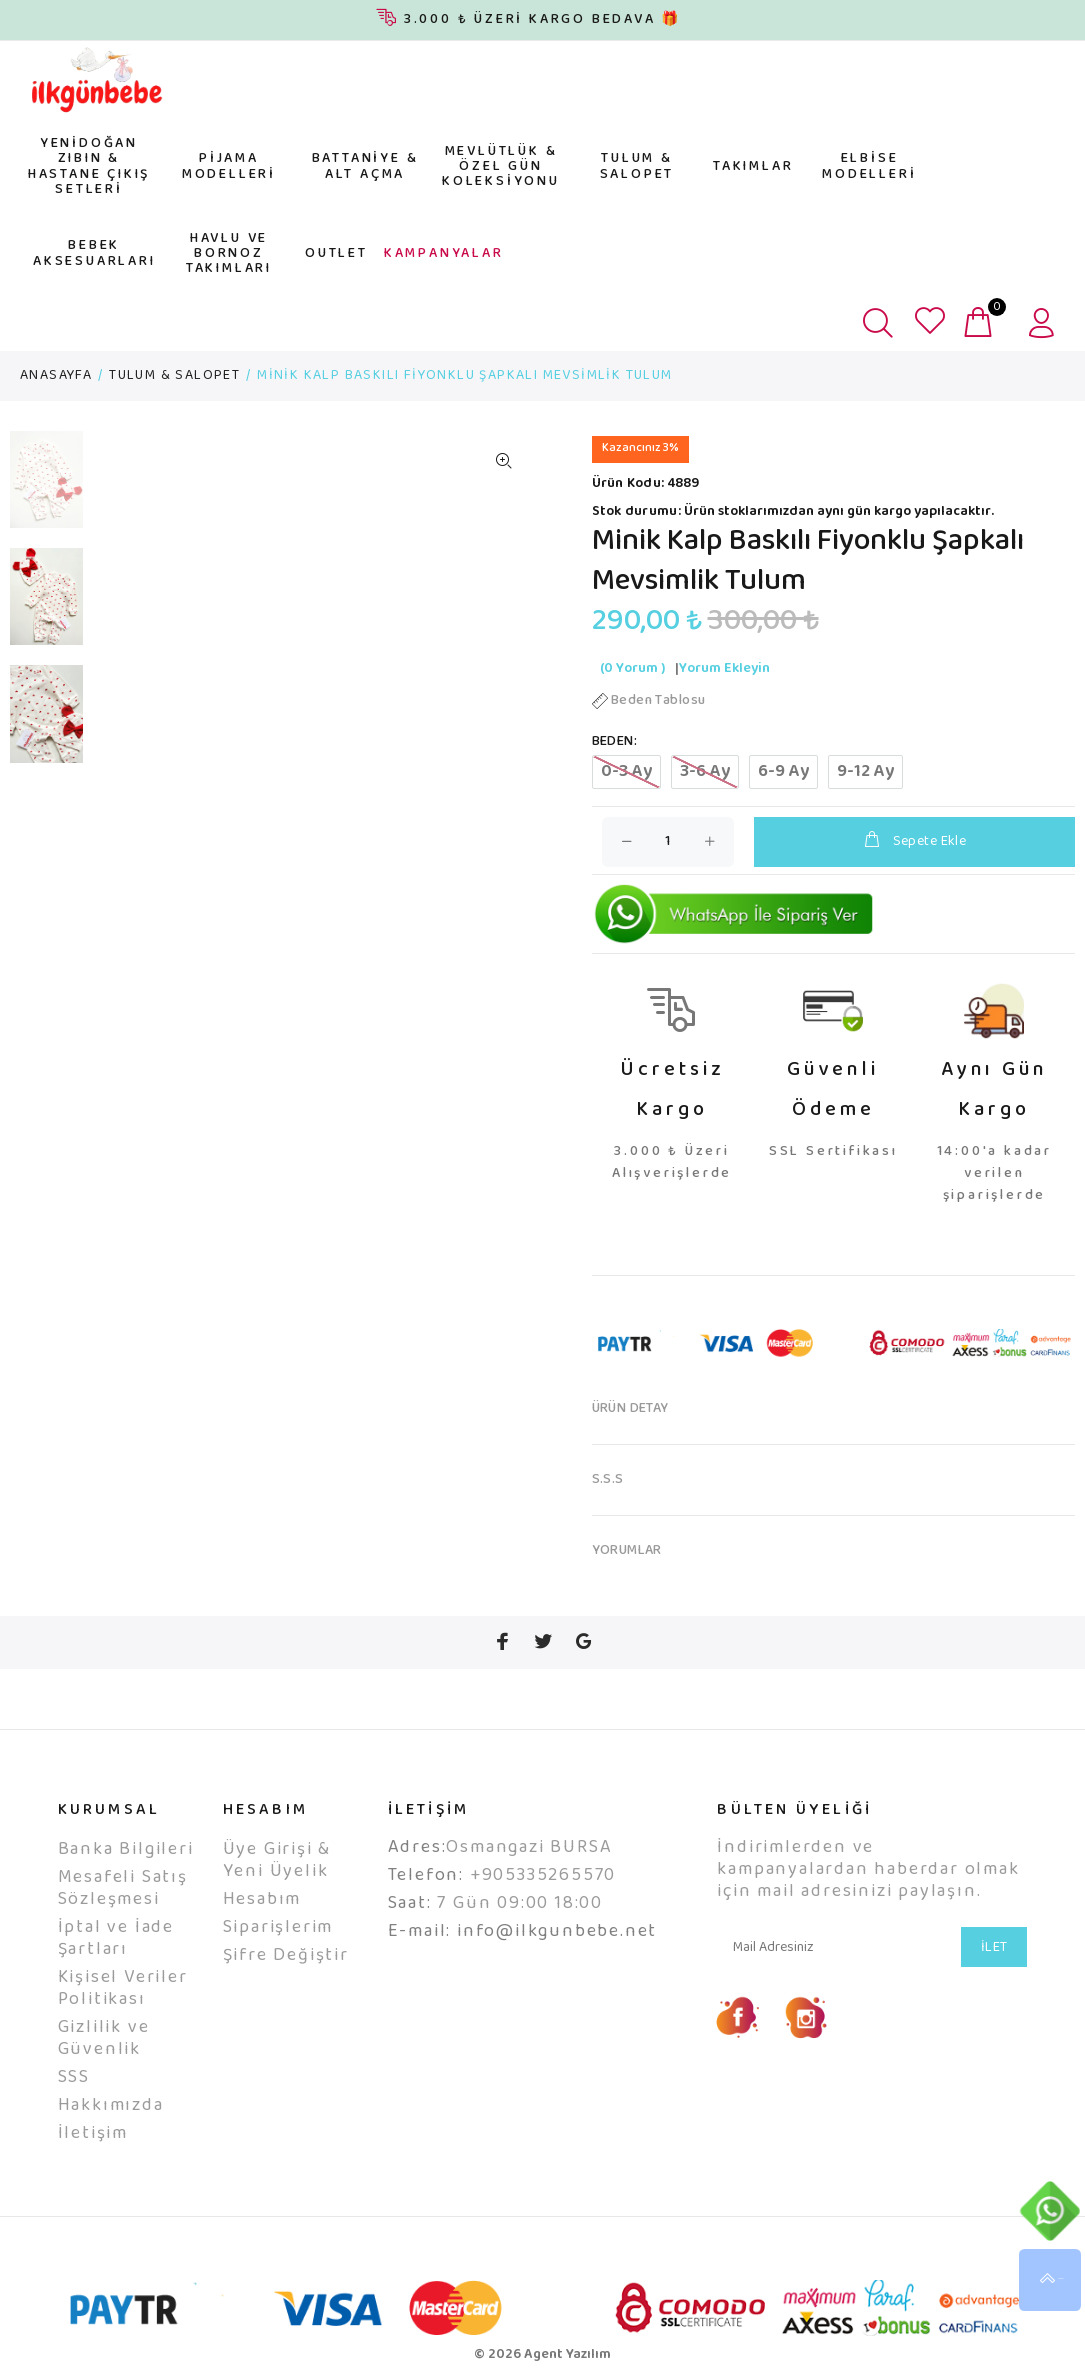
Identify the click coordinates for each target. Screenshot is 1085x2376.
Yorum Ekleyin (724, 669)
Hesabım (262, 1900)
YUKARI (1050, 2280)
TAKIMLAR (753, 167)
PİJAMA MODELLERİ (229, 166)
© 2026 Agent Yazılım (542, 2355)
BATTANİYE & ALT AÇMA (365, 166)
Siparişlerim (278, 1928)
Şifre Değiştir (286, 1956)
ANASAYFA (56, 376)
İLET (994, 1948)
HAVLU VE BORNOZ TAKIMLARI (229, 254)
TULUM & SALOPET (637, 166)
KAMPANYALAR (444, 254)
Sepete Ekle (914, 841)
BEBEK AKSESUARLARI (94, 253)
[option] (46, 489)
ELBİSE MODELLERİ (869, 166)
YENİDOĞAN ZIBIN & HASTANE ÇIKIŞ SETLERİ (89, 167)
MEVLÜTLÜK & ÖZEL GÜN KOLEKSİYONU (501, 167)
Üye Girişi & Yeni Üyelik (277, 1861)
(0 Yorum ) (632, 669)
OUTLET (336, 254)
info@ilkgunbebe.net (557, 1932)
